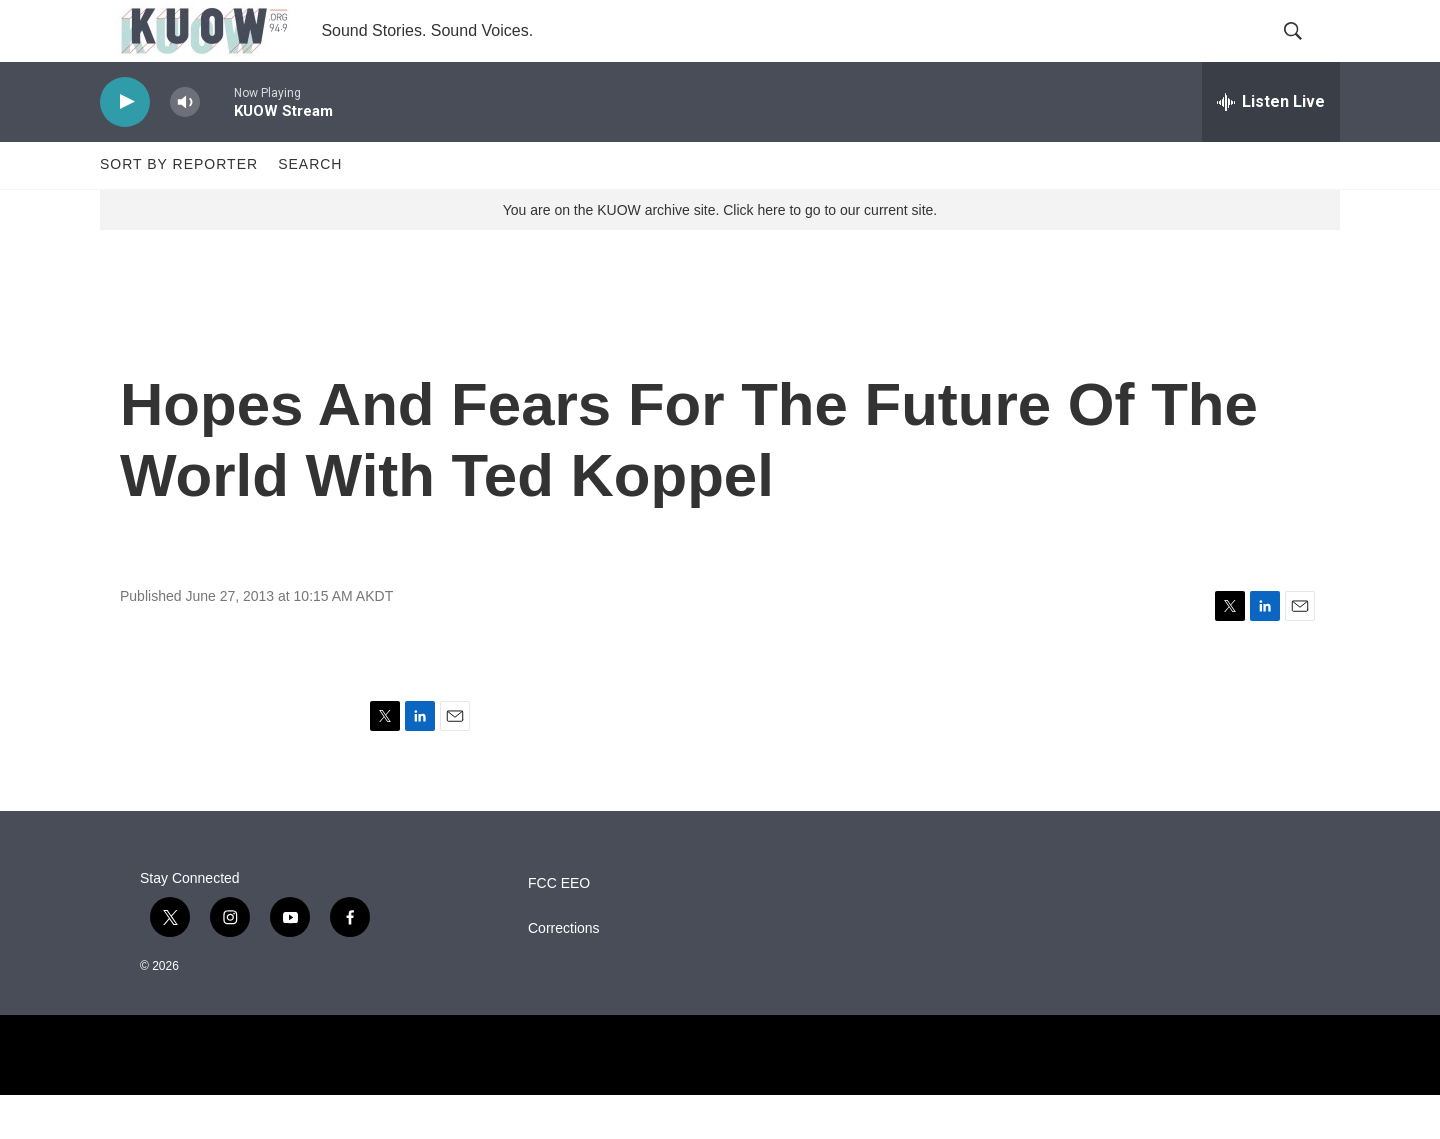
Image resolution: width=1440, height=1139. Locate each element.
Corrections (564, 972)
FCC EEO (559, 927)
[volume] (185, 145)
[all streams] (1271, 145)
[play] (125, 145)
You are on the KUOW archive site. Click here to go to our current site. (720, 253)
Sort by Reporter (179, 208)
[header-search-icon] (1308, 53)
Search (310, 208)
